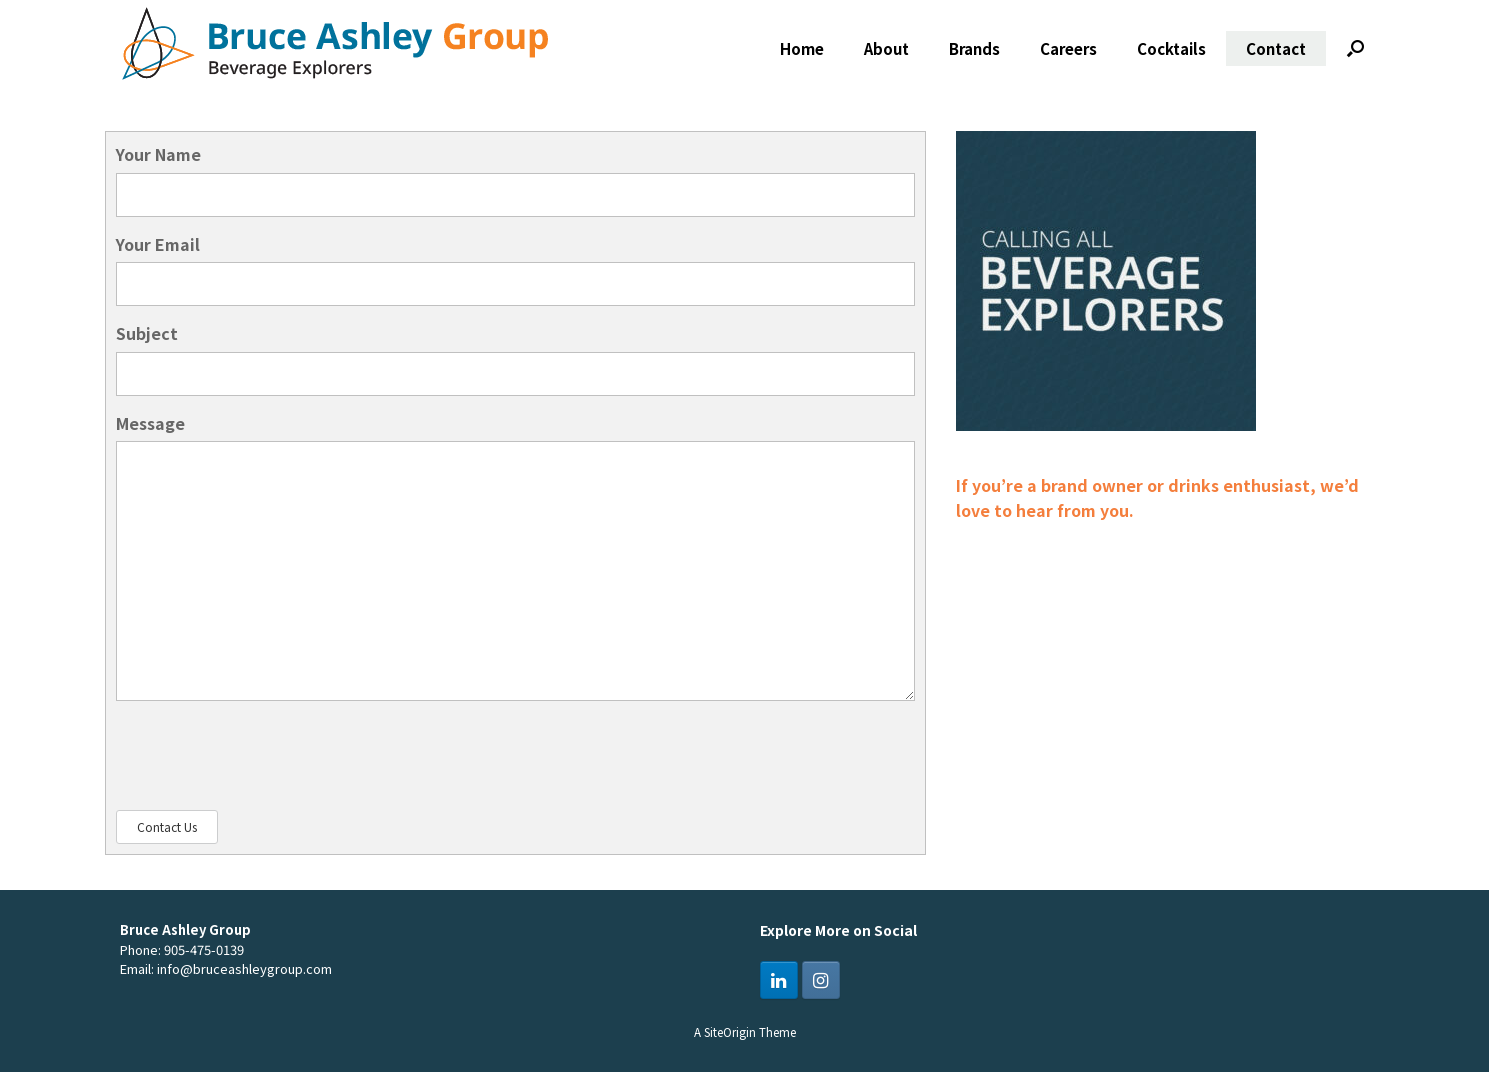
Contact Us (167, 826)
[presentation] (268, 755)
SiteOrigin (730, 1032)
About (886, 48)
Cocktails (1171, 48)
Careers (1068, 48)
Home (802, 48)
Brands (974, 48)
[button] (1355, 48)
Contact (1276, 48)
